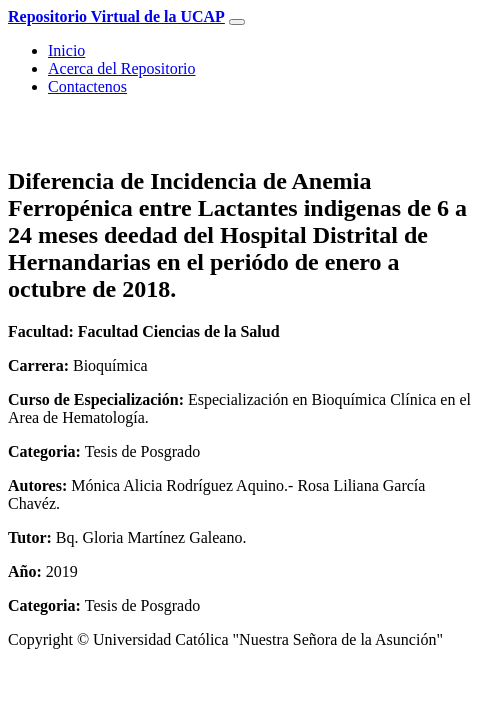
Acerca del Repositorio (122, 68)
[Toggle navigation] (237, 22)
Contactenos (87, 86)
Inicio (66, 50)
